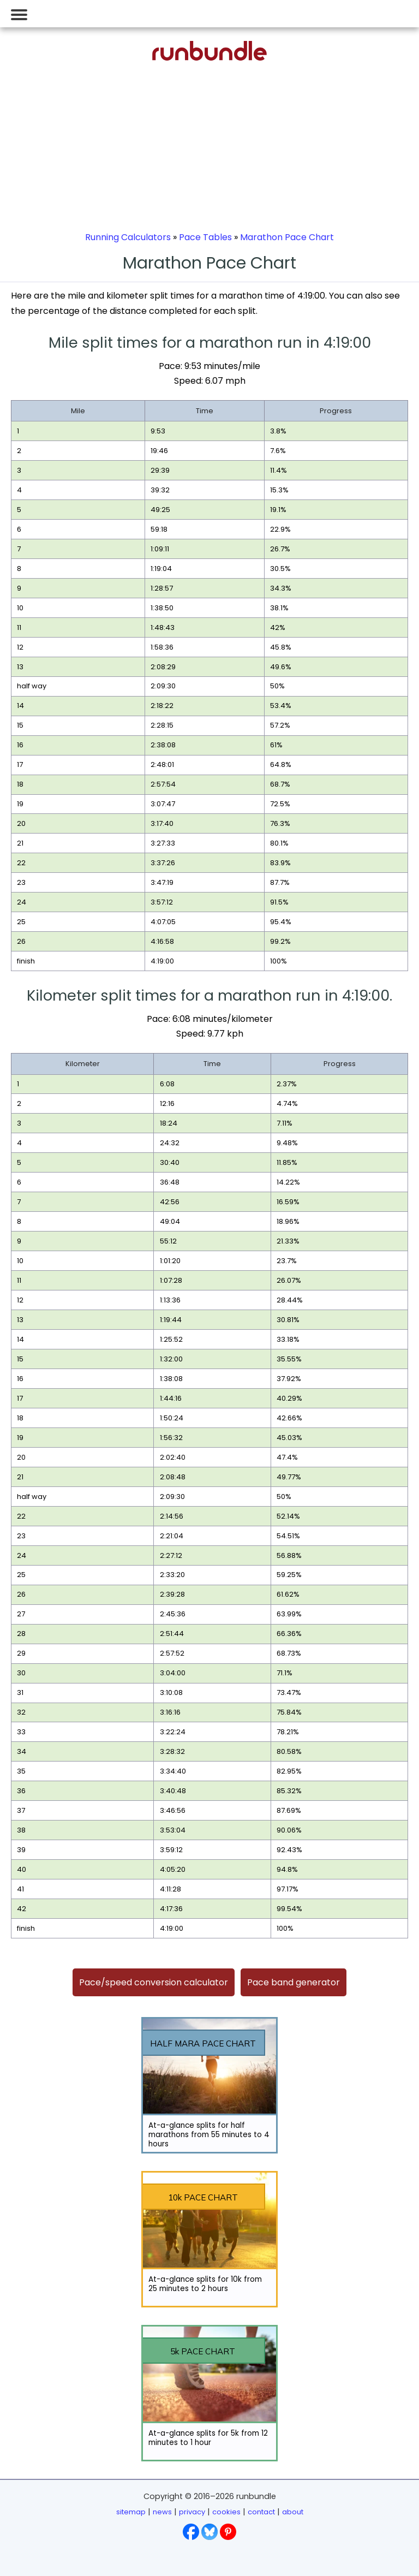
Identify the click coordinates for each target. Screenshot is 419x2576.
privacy (192, 2512)
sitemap (131, 2512)
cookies (226, 2512)
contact (261, 2512)
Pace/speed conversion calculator (153, 1982)
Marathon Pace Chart (287, 237)
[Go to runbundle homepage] (209, 57)
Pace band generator (293, 1982)
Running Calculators (128, 237)
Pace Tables (205, 237)
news (162, 2512)
